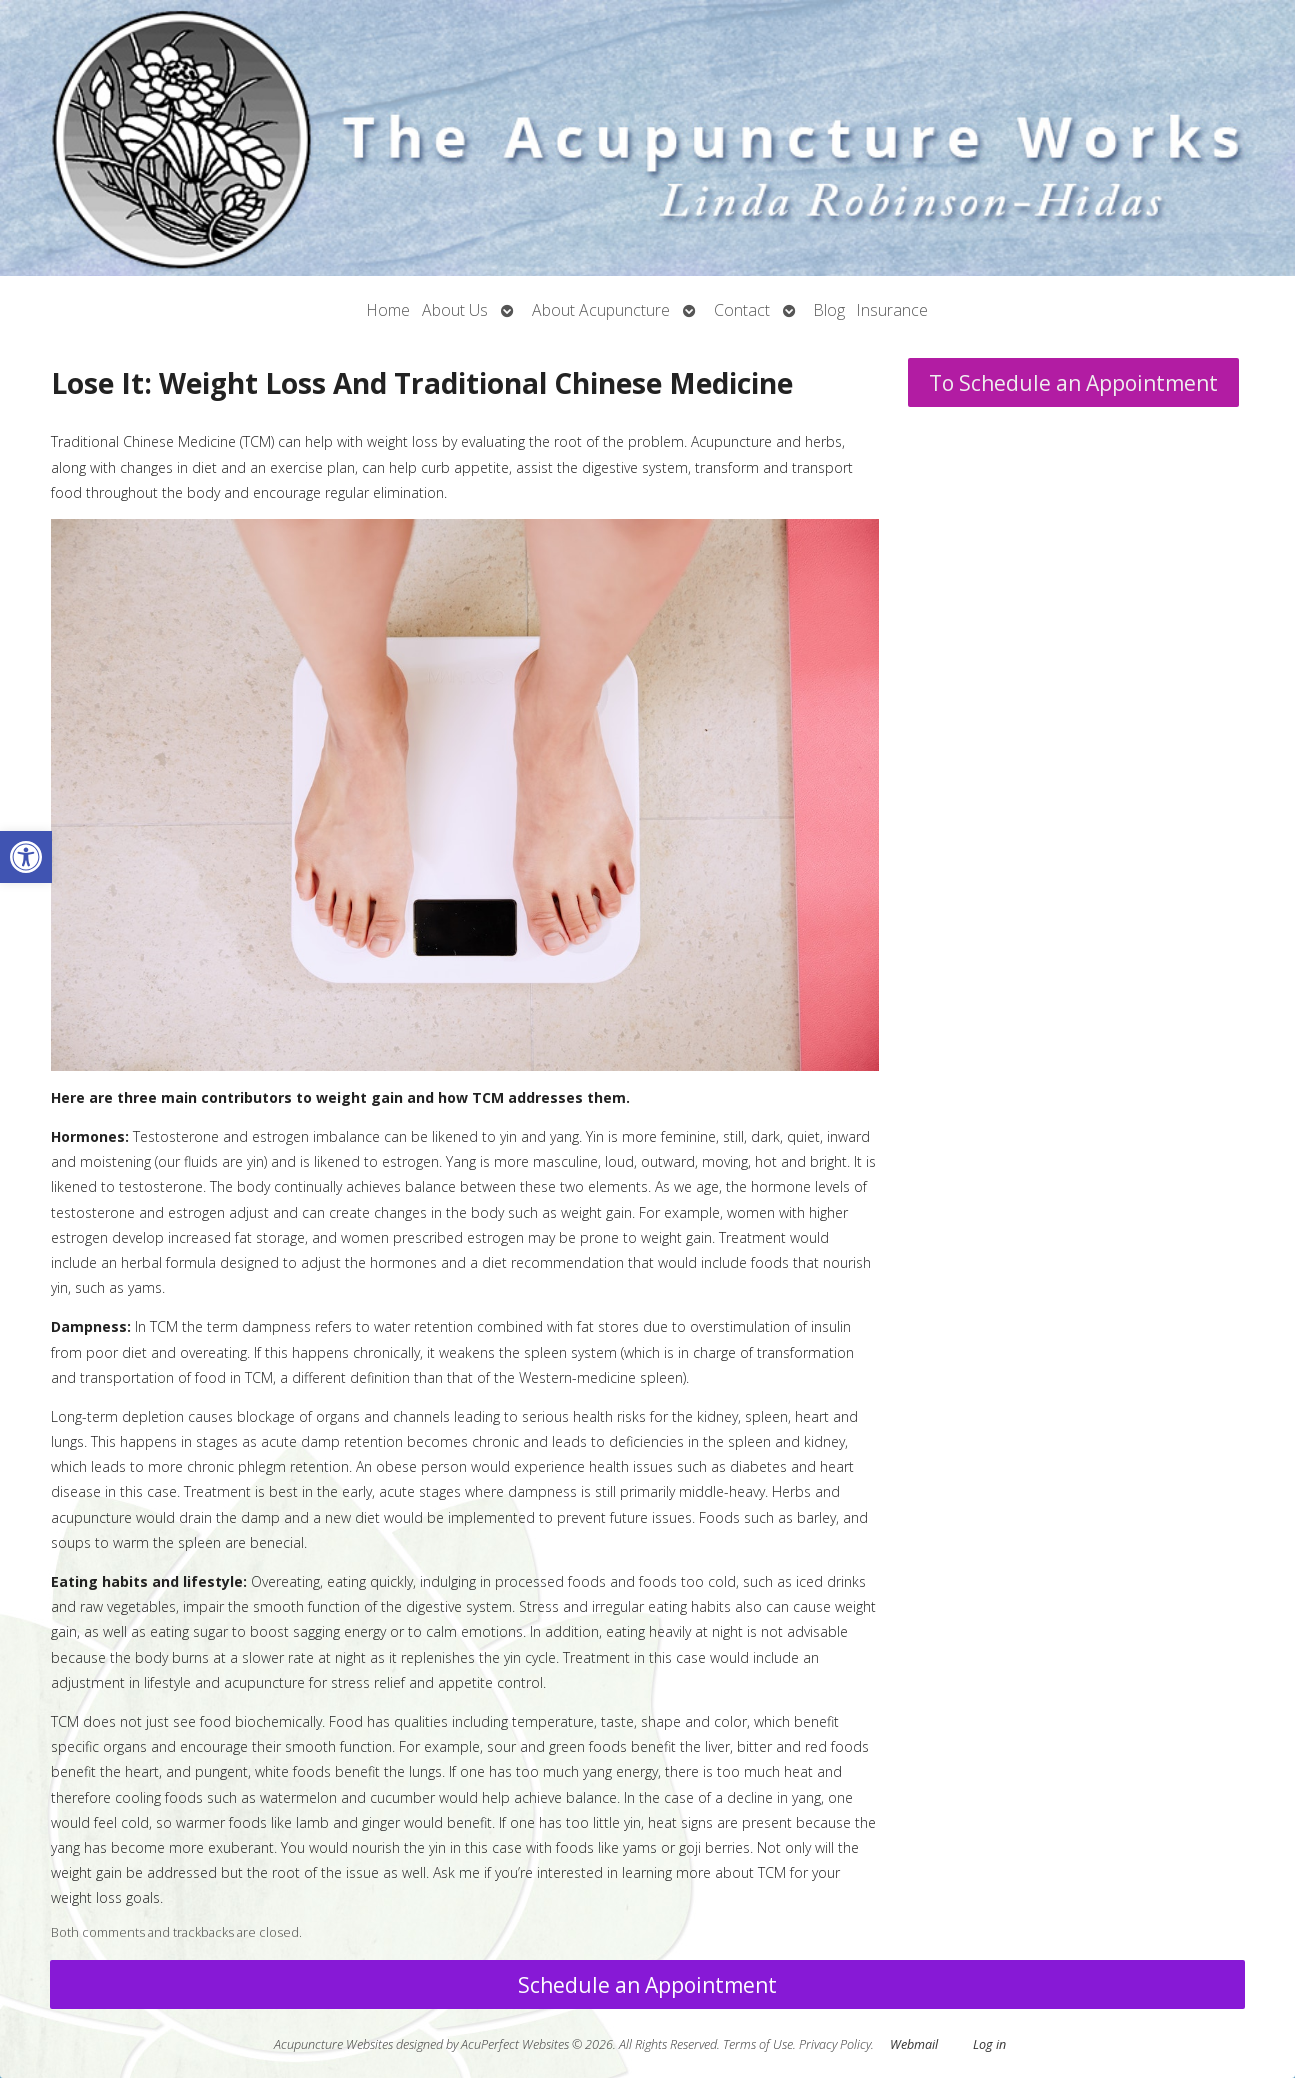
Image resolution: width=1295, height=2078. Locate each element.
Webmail (914, 2044)
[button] (26, 857)
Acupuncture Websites (333, 2044)
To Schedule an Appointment (1073, 383)
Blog (829, 310)
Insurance (892, 310)
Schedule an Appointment (647, 1985)
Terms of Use (758, 2044)
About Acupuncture (601, 310)
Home (388, 310)
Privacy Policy (835, 2044)
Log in (989, 2044)
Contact (742, 310)
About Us (455, 310)
